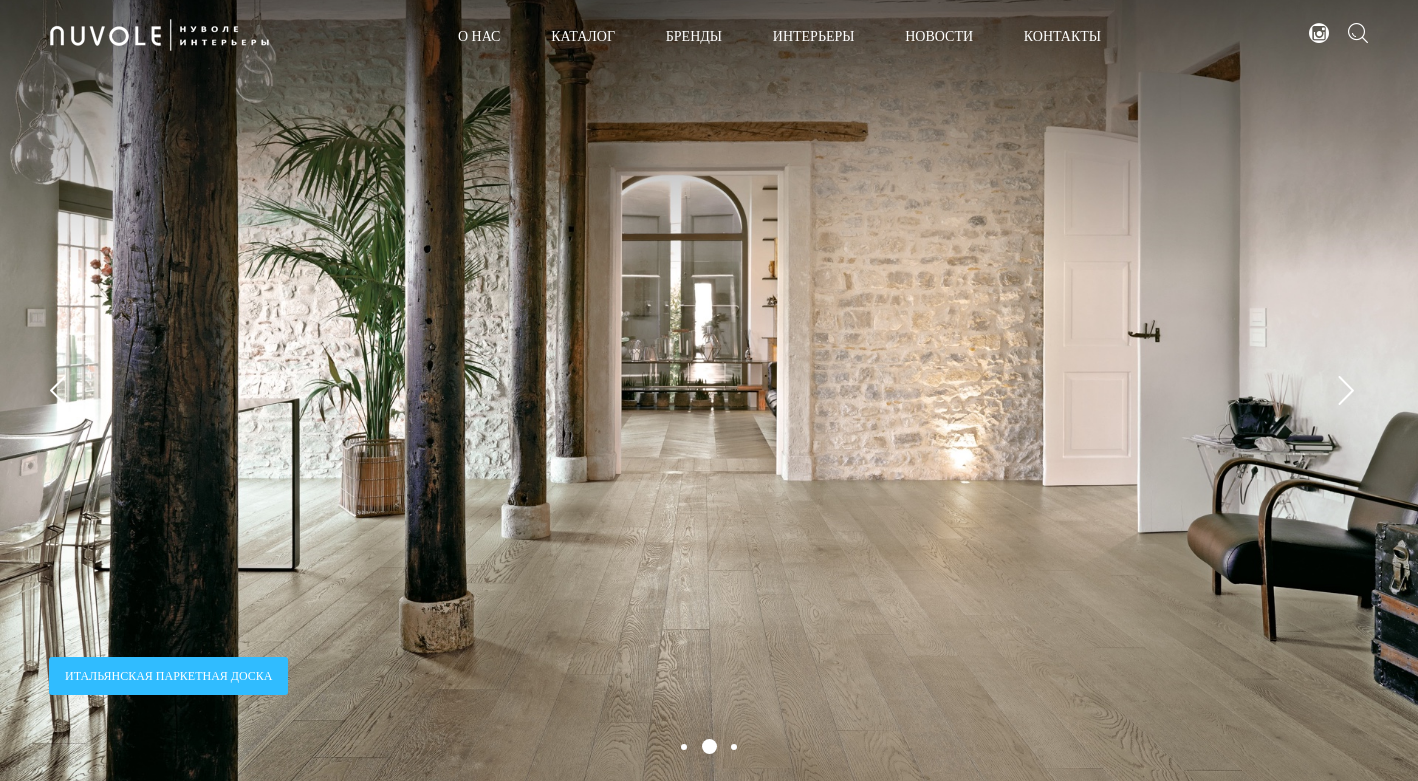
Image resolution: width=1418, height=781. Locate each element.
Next (1353, 391)
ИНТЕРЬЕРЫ (814, 36)
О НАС (479, 36)
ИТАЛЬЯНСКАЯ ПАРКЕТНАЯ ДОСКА (168, 676)
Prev (65, 391)
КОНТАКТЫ (1062, 36)
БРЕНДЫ (694, 36)
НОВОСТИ (939, 36)
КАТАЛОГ (583, 36)
